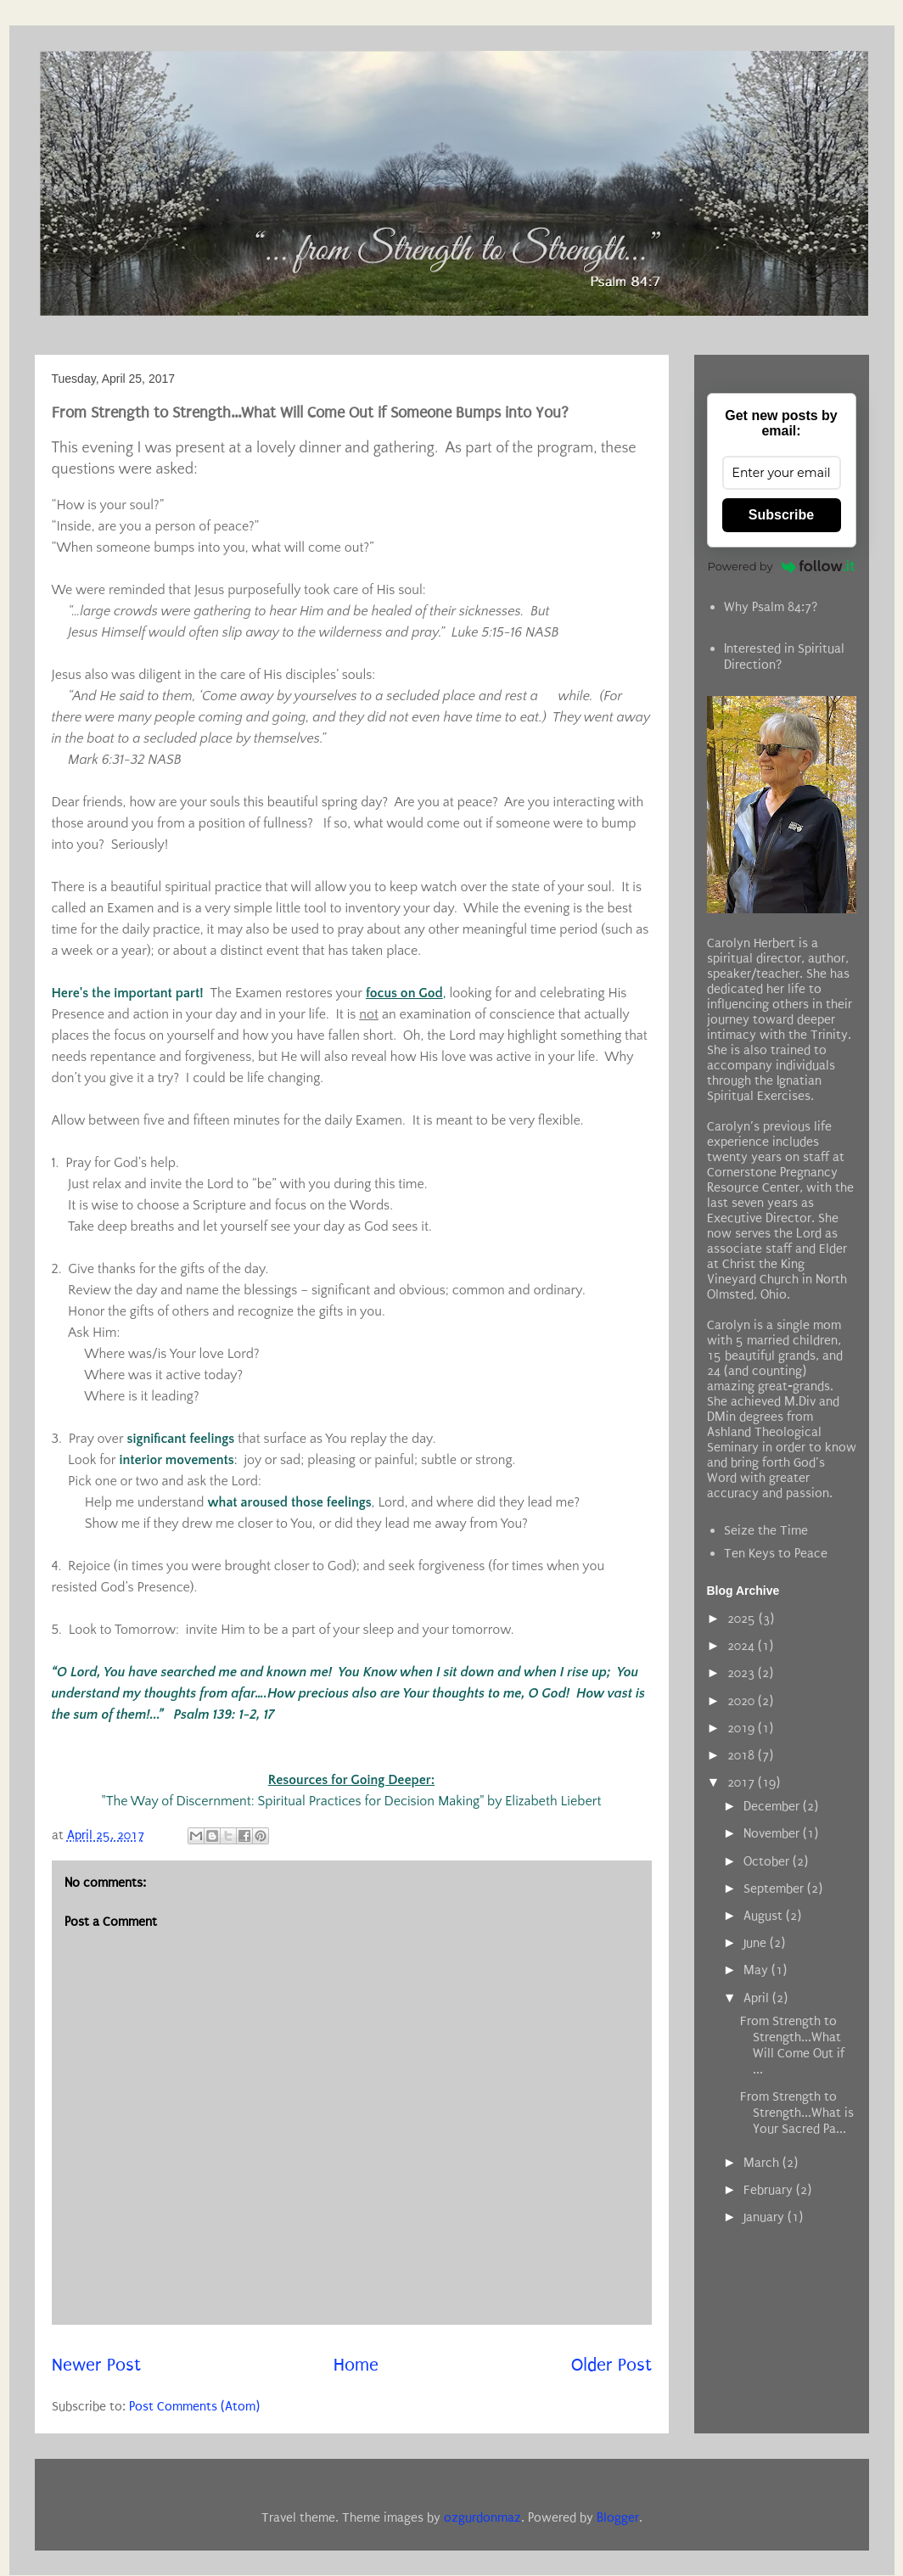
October (768, 1861)
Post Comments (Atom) (194, 2406)
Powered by (781, 566)
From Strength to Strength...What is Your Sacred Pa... (797, 2112)
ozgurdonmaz (482, 2517)
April (757, 1998)
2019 (742, 1728)
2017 (742, 1782)
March (762, 2162)
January (765, 2217)
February (769, 2189)
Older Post (611, 2365)
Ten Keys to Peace (775, 1553)
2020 (742, 1701)
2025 (743, 1618)
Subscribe (781, 515)
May (757, 1970)
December (773, 1806)
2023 (742, 1673)
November (773, 1833)
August (764, 1915)
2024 (742, 1645)
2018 (742, 1755)
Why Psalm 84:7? (771, 607)
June (756, 1942)
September (775, 1888)
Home (356, 2365)
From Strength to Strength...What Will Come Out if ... (792, 2045)
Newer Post (96, 2365)
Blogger (618, 2517)
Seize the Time (766, 1530)
